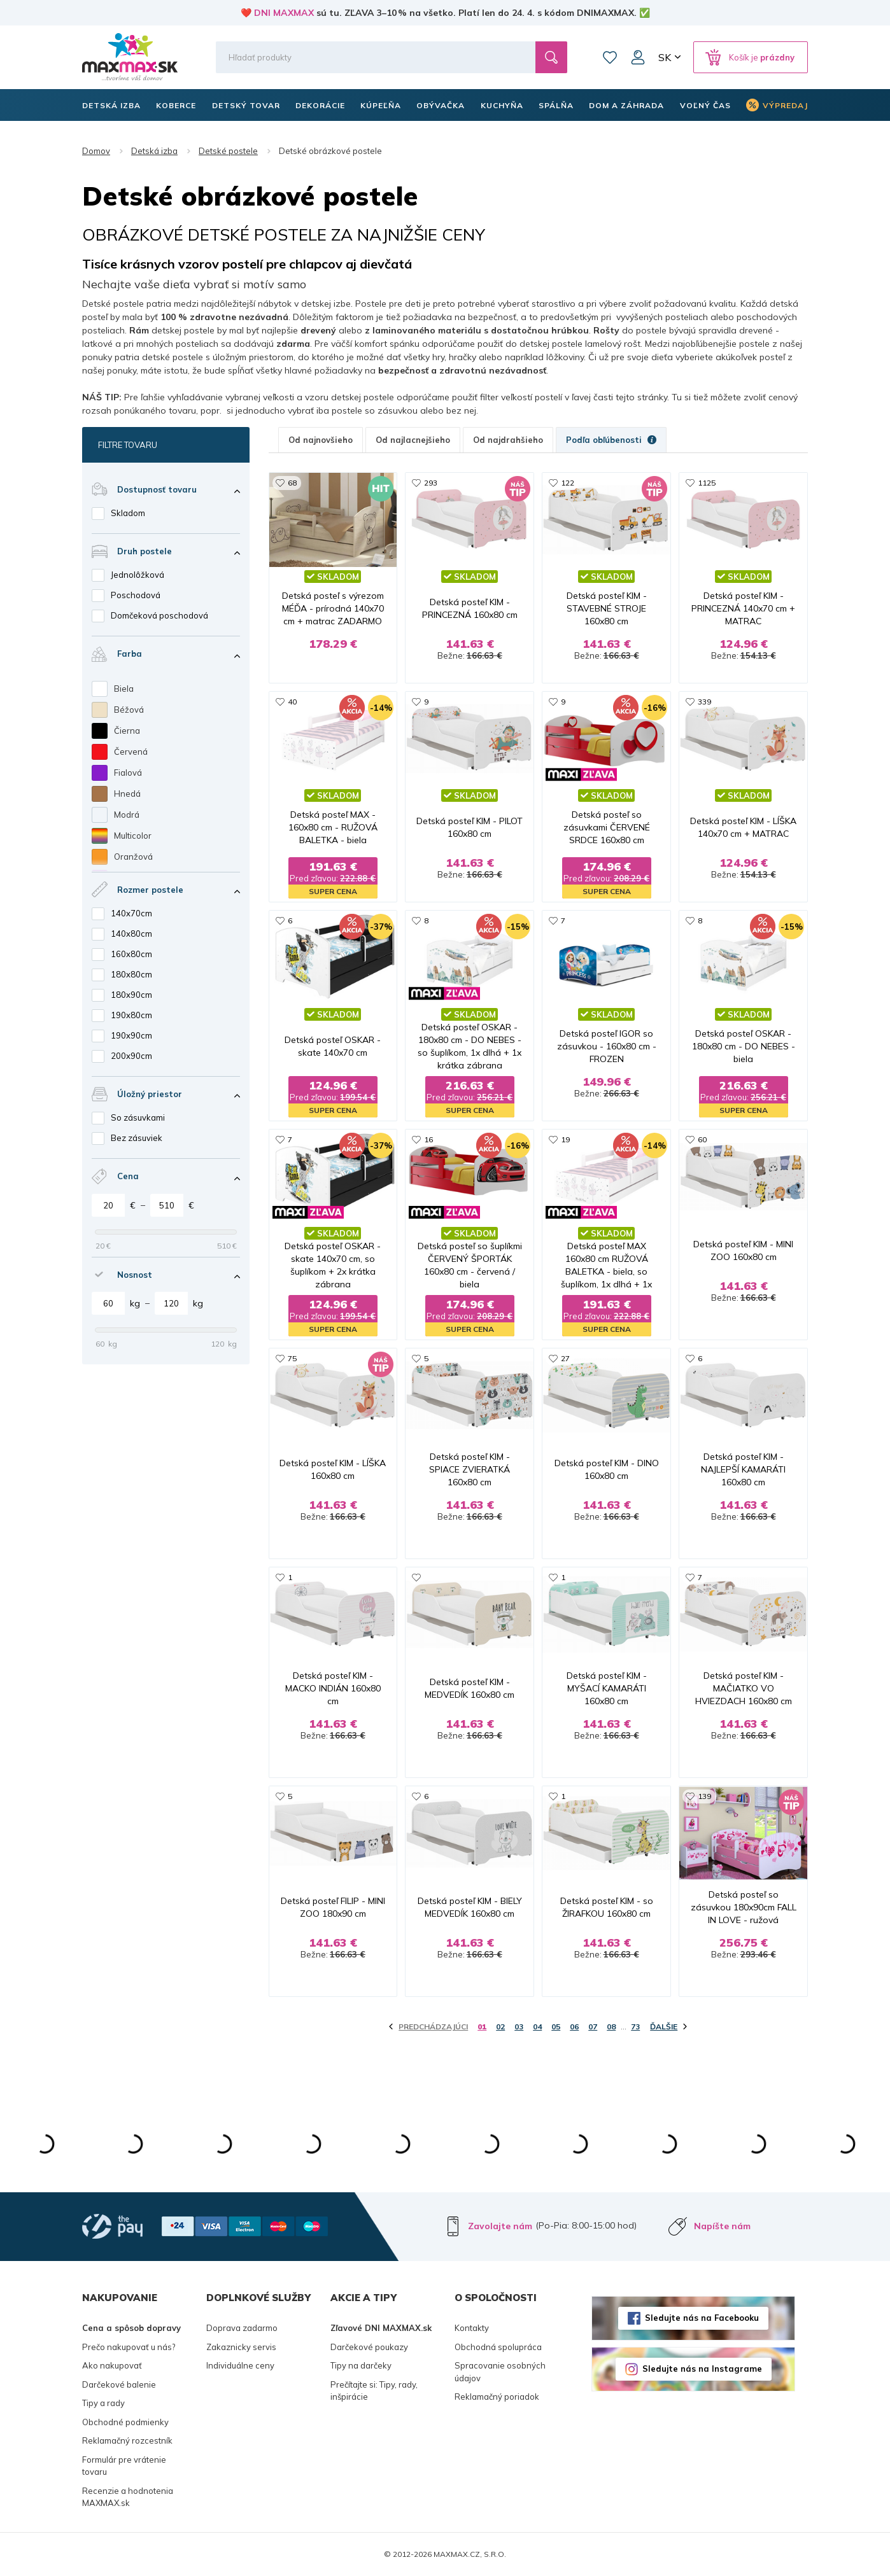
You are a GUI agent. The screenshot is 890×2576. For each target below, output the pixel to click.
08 (611, 2026)
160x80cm (131, 954)
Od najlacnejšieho (413, 440)
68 (292, 482)
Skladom (128, 513)
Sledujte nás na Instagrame (702, 2368)
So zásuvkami (138, 1117)
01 (481, 2026)
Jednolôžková (137, 575)
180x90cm (131, 995)
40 (292, 701)
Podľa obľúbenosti (611, 440)
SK (664, 57)
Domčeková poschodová (159, 615)
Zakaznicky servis (241, 2347)
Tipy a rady (103, 2403)
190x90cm (131, 1035)
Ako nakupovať (112, 2365)
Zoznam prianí (610, 57)
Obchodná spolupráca (498, 2347)
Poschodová (135, 595)
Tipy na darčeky (361, 2365)
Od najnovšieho (320, 440)
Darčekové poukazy (369, 2347)
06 (574, 2026)
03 (518, 2026)
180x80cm (131, 974)
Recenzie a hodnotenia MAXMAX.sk (127, 2497)
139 (704, 1796)
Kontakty (472, 2328)
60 (702, 1139)
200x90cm (131, 1056)
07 (592, 2026)
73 (635, 2026)
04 (537, 2026)
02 (500, 2026)
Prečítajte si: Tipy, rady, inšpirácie (374, 2390)
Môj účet (638, 57)
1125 (707, 482)
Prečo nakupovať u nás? (128, 2347)
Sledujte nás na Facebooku (702, 2318)
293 (430, 482)
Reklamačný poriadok (497, 2396)
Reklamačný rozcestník (127, 2440)
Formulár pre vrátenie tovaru (124, 2465)
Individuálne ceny (240, 2365)
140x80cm (131, 933)
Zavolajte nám (500, 2226)
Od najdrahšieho (508, 440)
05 (555, 2026)
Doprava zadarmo (242, 2328)
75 (292, 1358)
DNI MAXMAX (284, 12)
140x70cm (131, 913)
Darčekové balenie (119, 2384)
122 (567, 482)
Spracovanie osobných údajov (500, 2371)
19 (565, 1139)
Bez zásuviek (136, 1138)
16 (428, 1139)
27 (565, 1358)
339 (704, 701)
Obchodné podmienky (125, 2422)
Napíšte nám (722, 2226)
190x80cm (131, 1015)
